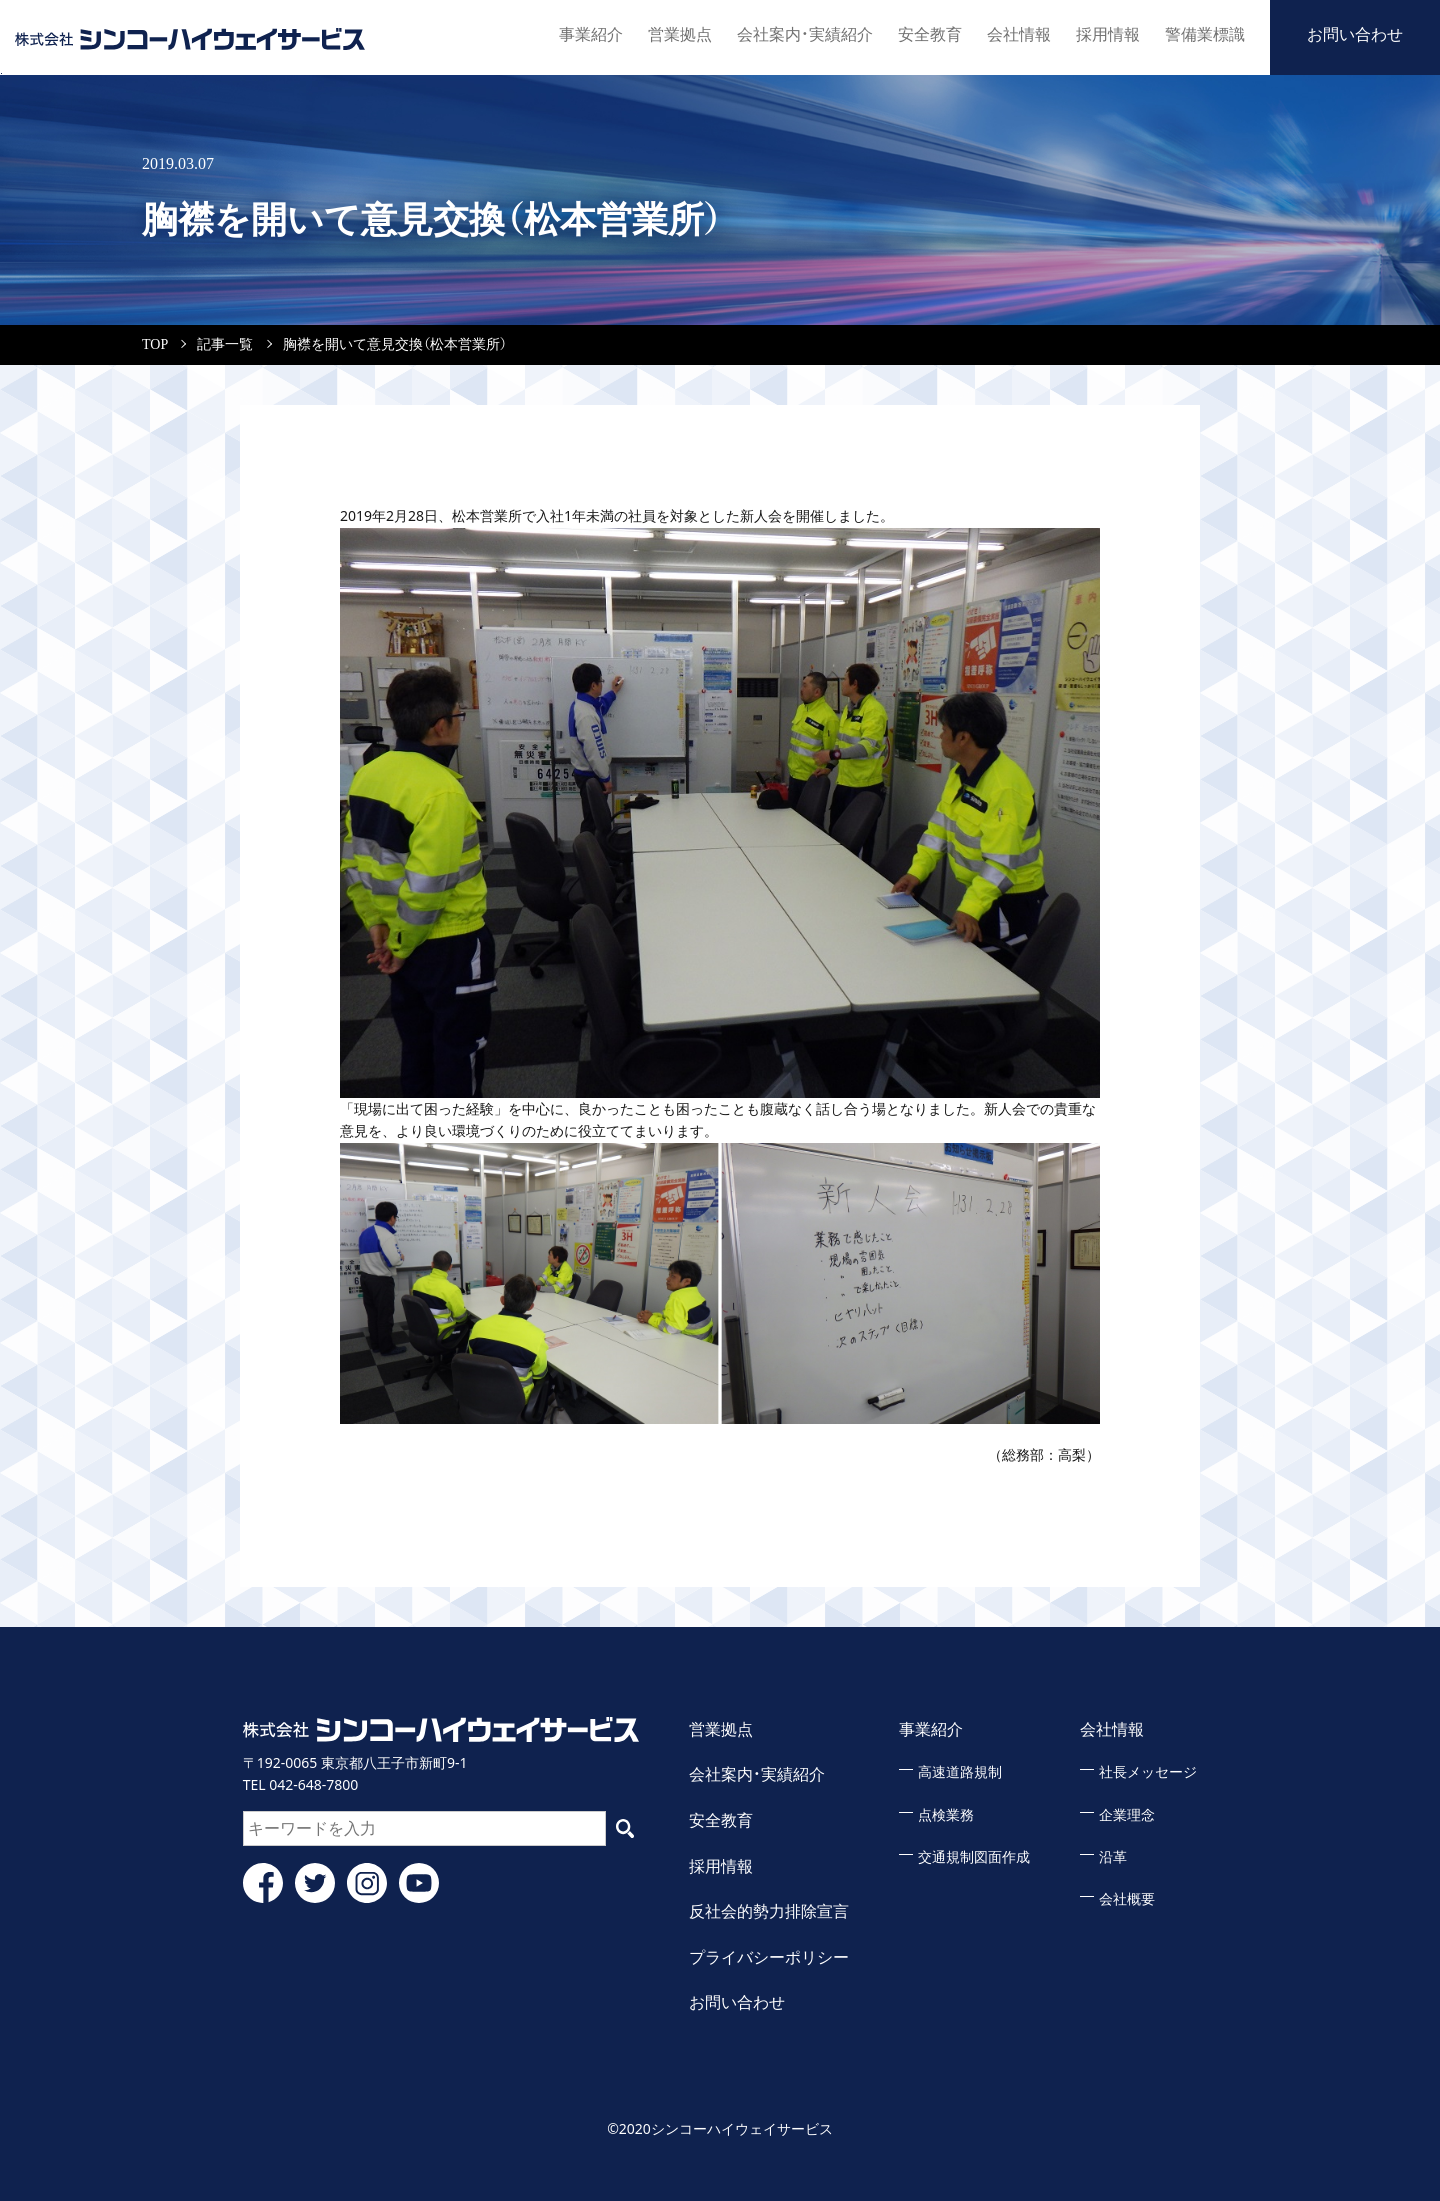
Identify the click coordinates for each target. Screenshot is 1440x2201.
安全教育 (930, 34)
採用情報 (1108, 34)
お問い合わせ (1355, 34)
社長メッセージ (1148, 1772)
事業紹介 (591, 34)
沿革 (1113, 1857)
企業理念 (1127, 1815)
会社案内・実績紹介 (805, 34)
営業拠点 (680, 34)
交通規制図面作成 (974, 1857)
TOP (155, 344)
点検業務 (946, 1815)
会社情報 (1019, 34)
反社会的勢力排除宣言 (769, 1911)
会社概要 (1127, 1899)
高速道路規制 (960, 1772)
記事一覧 (225, 344)
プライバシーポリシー (769, 1957)
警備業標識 (1205, 34)
